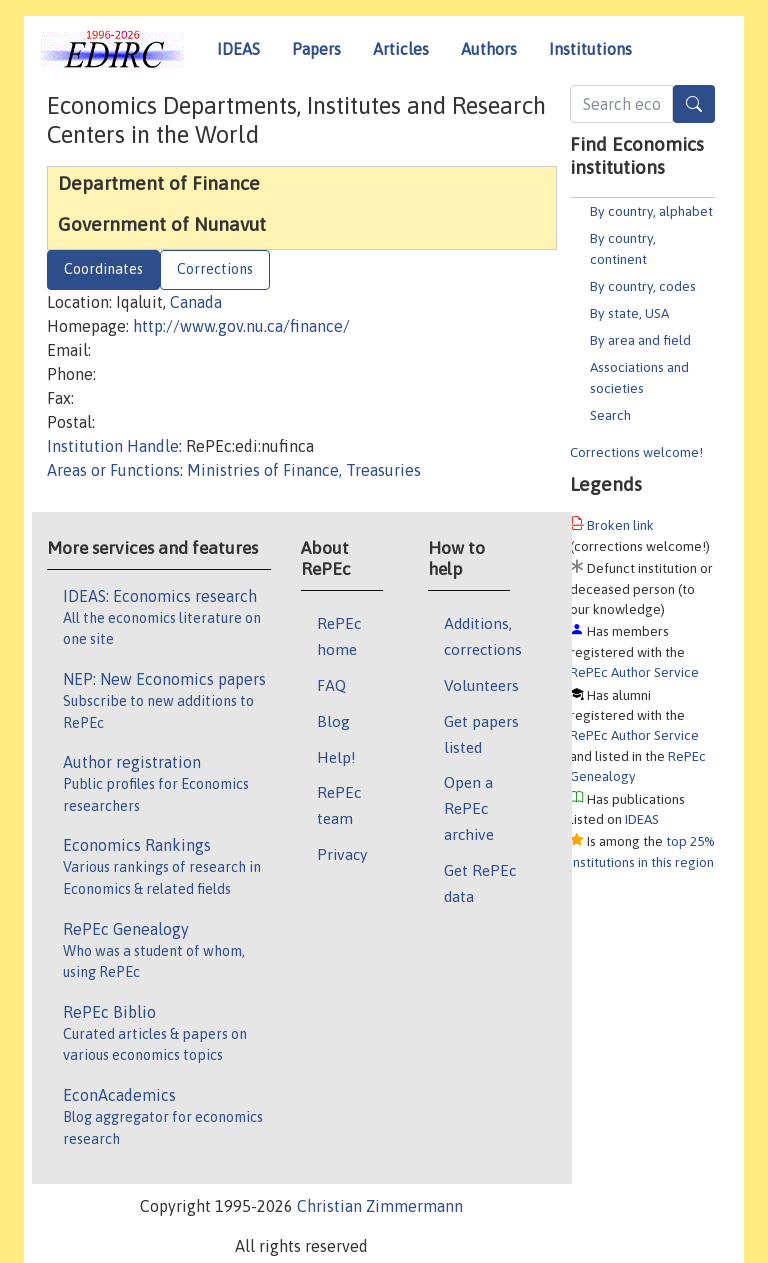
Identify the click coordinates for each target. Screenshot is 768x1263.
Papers (316, 49)
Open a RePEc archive (469, 808)
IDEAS (238, 49)
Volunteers (481, 685)
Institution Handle (113, 446)
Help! (336, 757)
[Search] (694, 104)
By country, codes (643, 286)
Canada (196, 302)
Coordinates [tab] (103, 269)
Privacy (342, 854)
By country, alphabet (651, 211)
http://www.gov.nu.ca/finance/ (241, 326)
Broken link (620, 525)
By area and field (640, 340)
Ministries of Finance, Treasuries (304, 470)
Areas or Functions (113, 470)
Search (610, 415)
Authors (489, 49)
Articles (401, 49)
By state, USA (629, 313)
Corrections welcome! (636, 452)
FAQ (331, 685)
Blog (333, 721)
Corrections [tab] (215, 269)
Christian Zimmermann (380, 1206)
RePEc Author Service (634, 672)
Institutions (590, 49)
